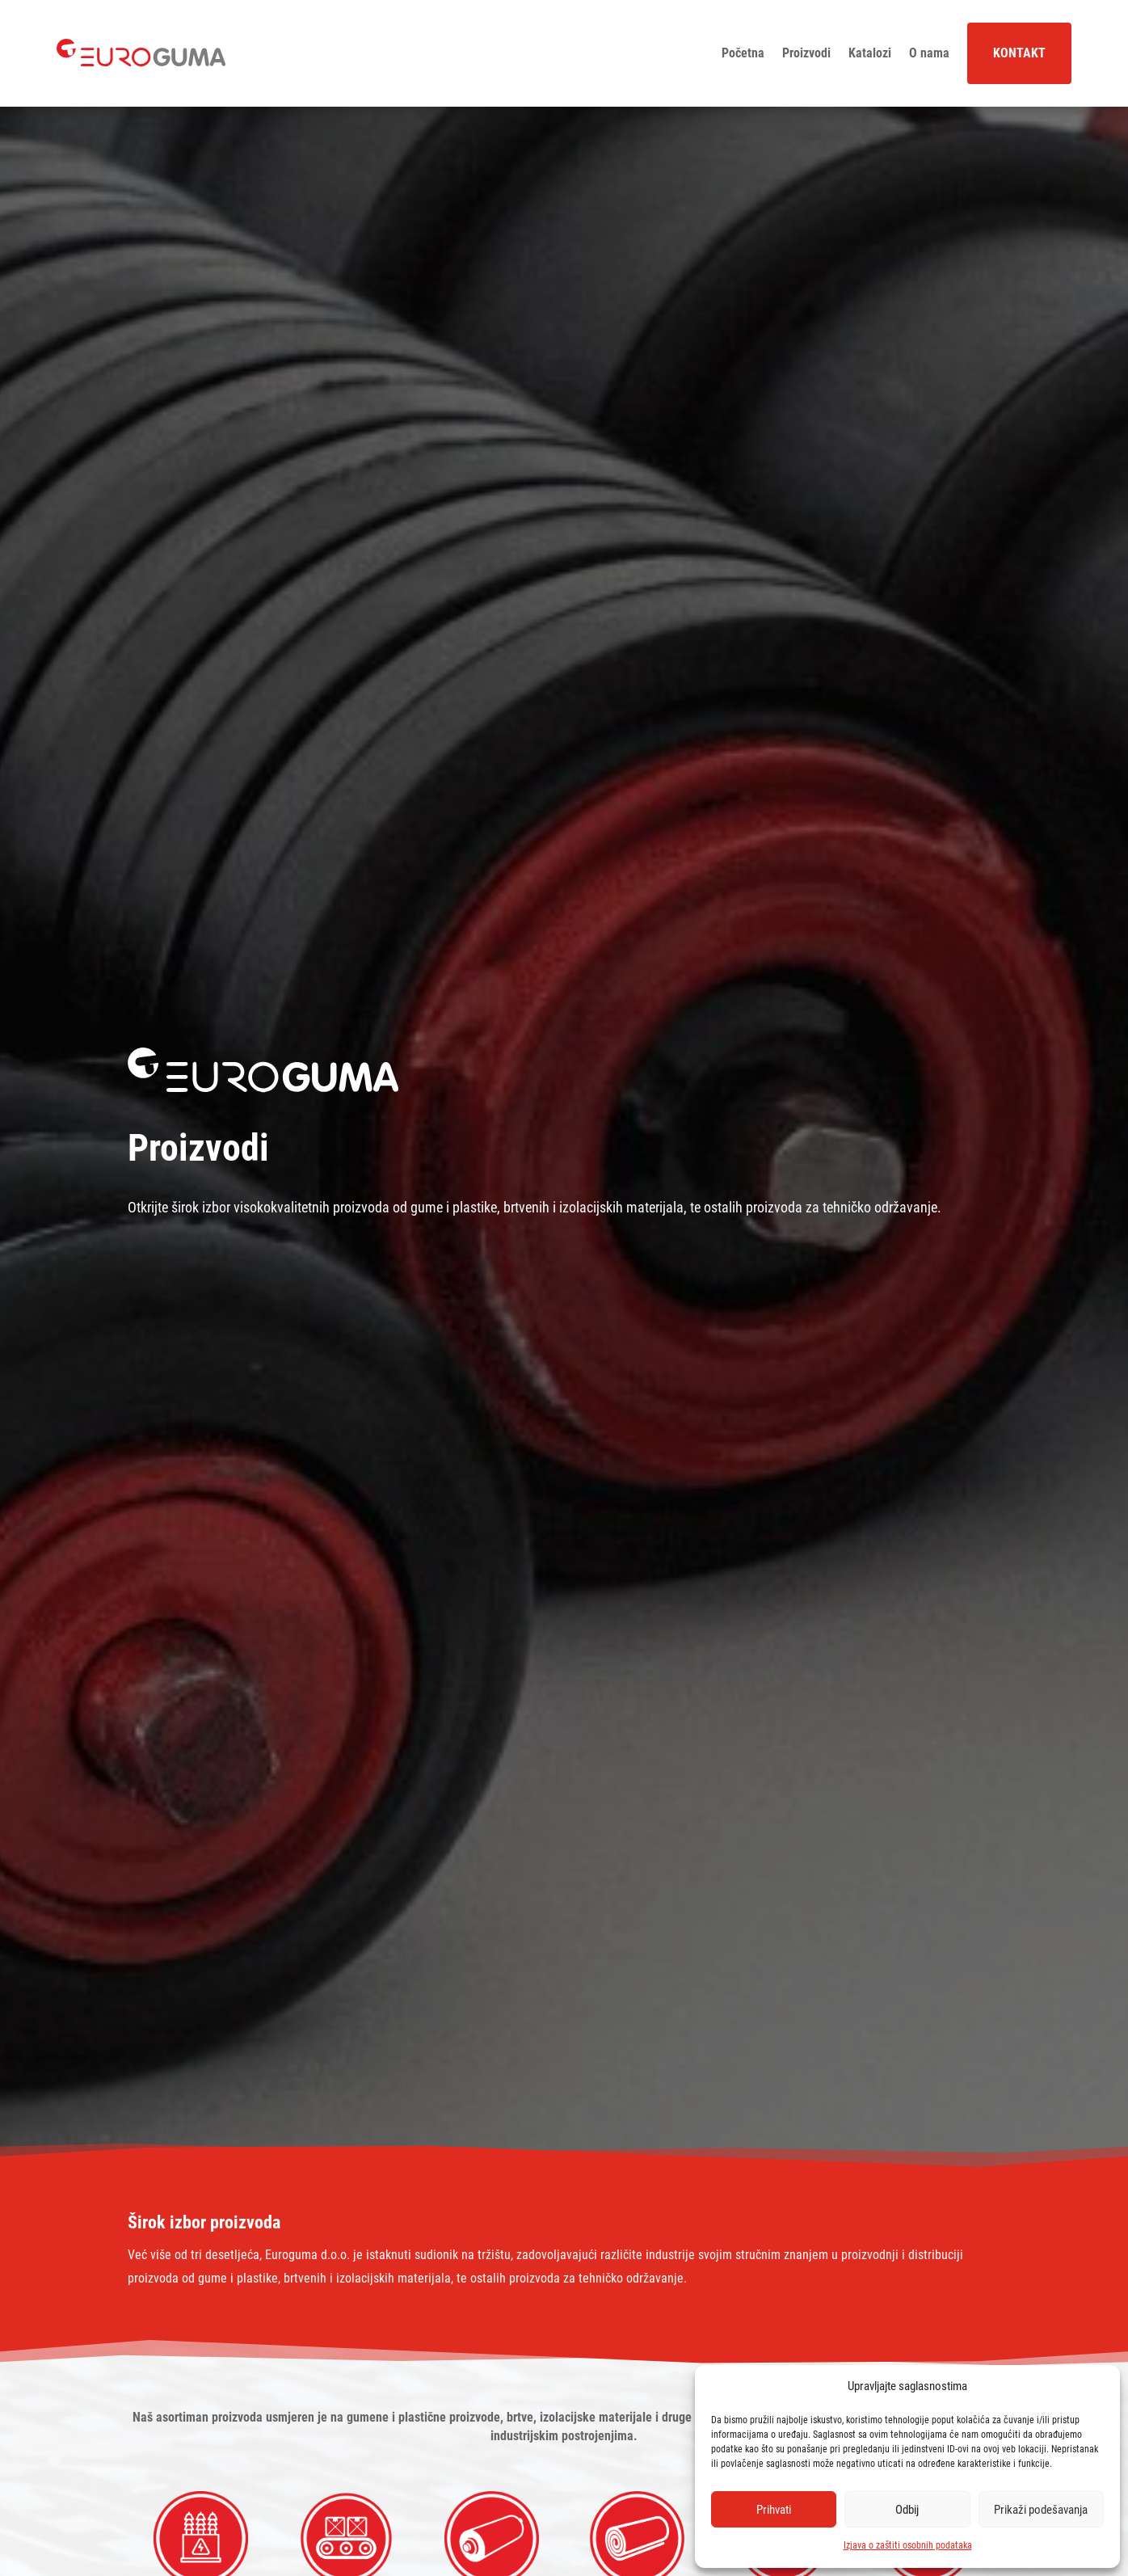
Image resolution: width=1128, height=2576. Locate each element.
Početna (743, 53)
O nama (929, 53)
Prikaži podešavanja (1041, 2509)
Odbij (907, 2509)
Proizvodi (806, 53)
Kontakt (1019, 53)
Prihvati (773, 2509)
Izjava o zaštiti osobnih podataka (908, 2545)
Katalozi (869, 53)
